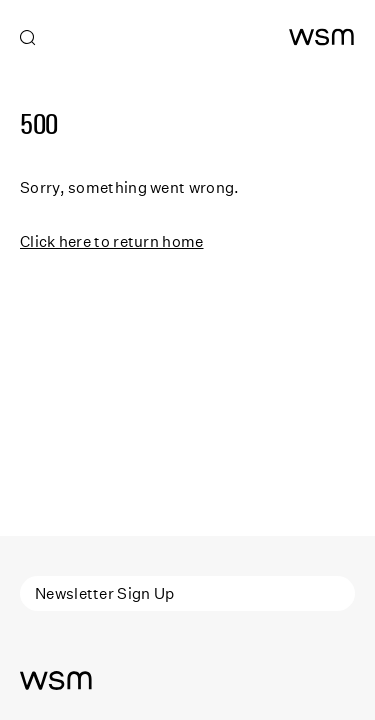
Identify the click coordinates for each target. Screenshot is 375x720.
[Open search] (28, 38)
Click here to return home (112, 241)
